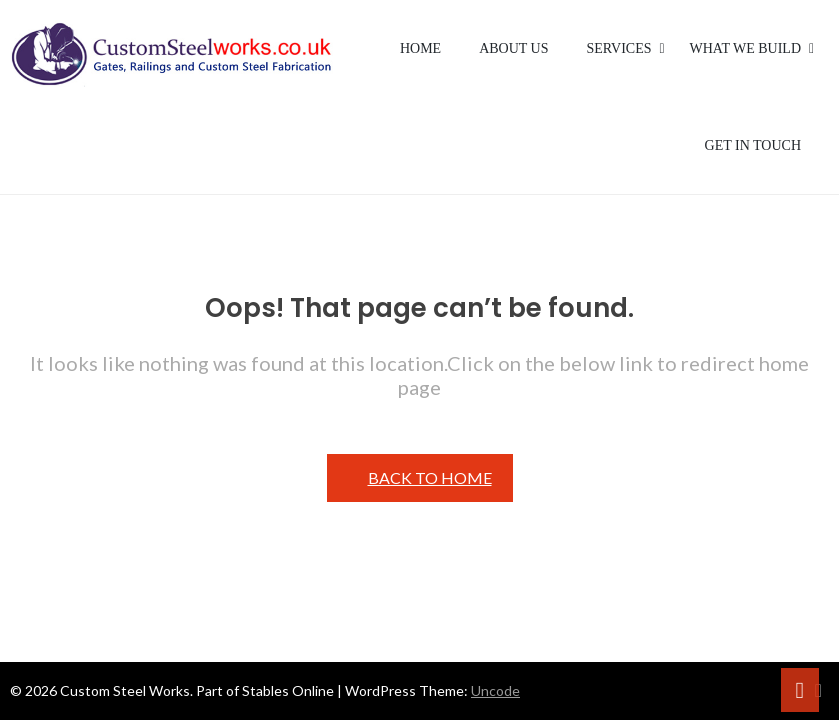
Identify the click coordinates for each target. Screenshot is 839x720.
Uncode (495, 690)
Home (420, 48)
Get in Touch (753, 145)
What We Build (745, 48)
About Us (513, 48)
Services (619, 48)
